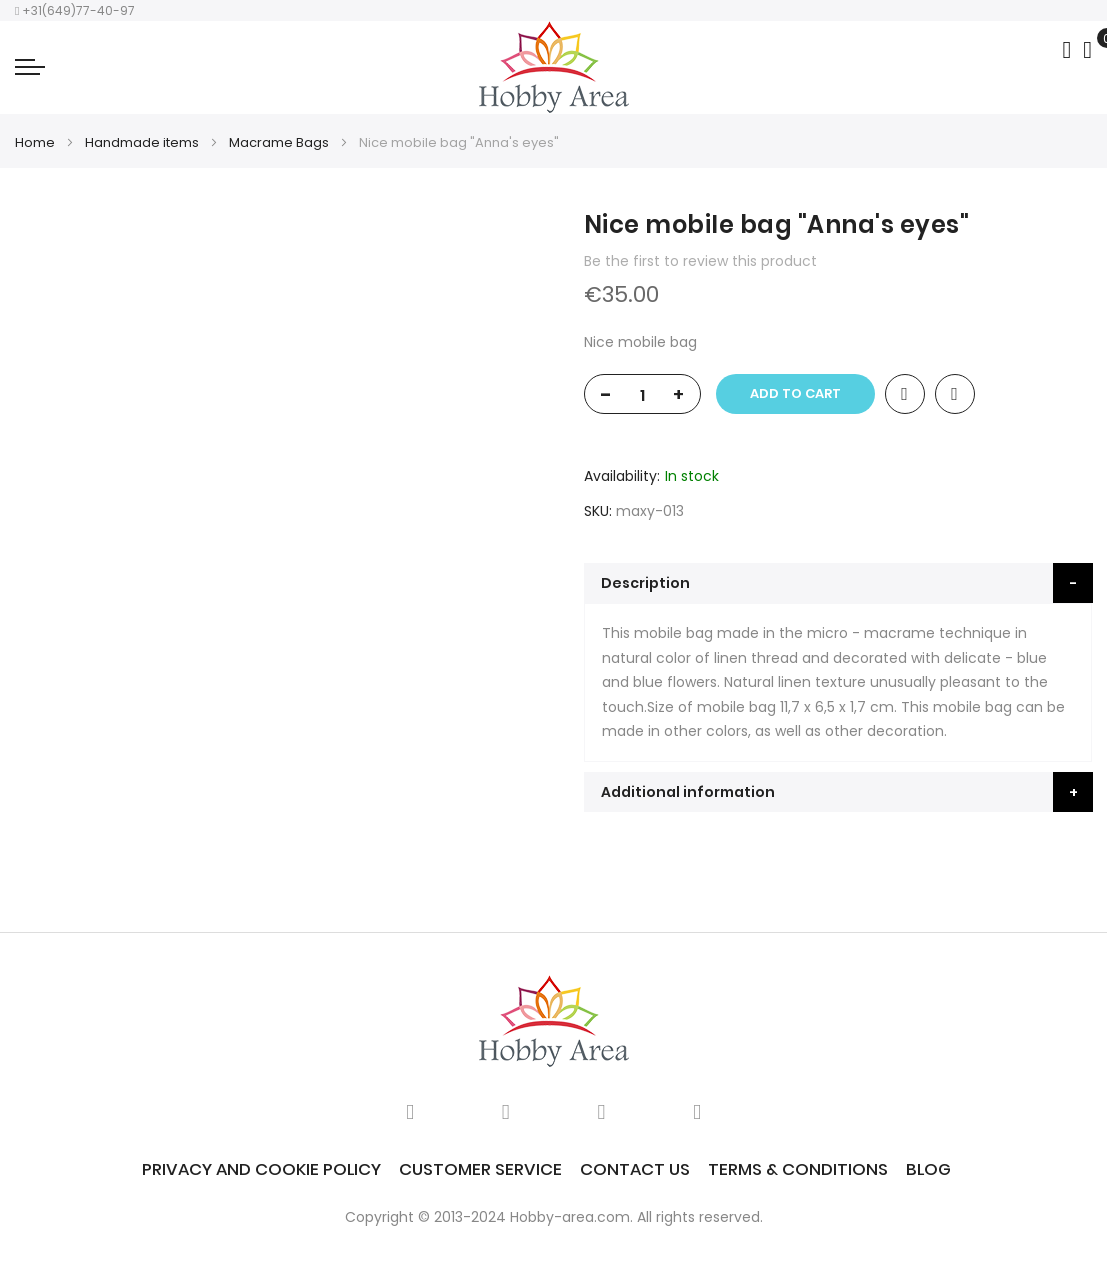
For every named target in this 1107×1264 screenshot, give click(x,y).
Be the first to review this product (700, 261)
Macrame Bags (279, 142)
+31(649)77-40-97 (75, 10)
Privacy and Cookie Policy (261, 1169)
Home (35, 142)
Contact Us (635, 1169)
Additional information (688, 792)
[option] (60, 264)
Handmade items (142, 142)
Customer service (480, 1169)
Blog (928, 1169)
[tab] (839, 583)
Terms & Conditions (798, 1169)
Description (645, 583)
